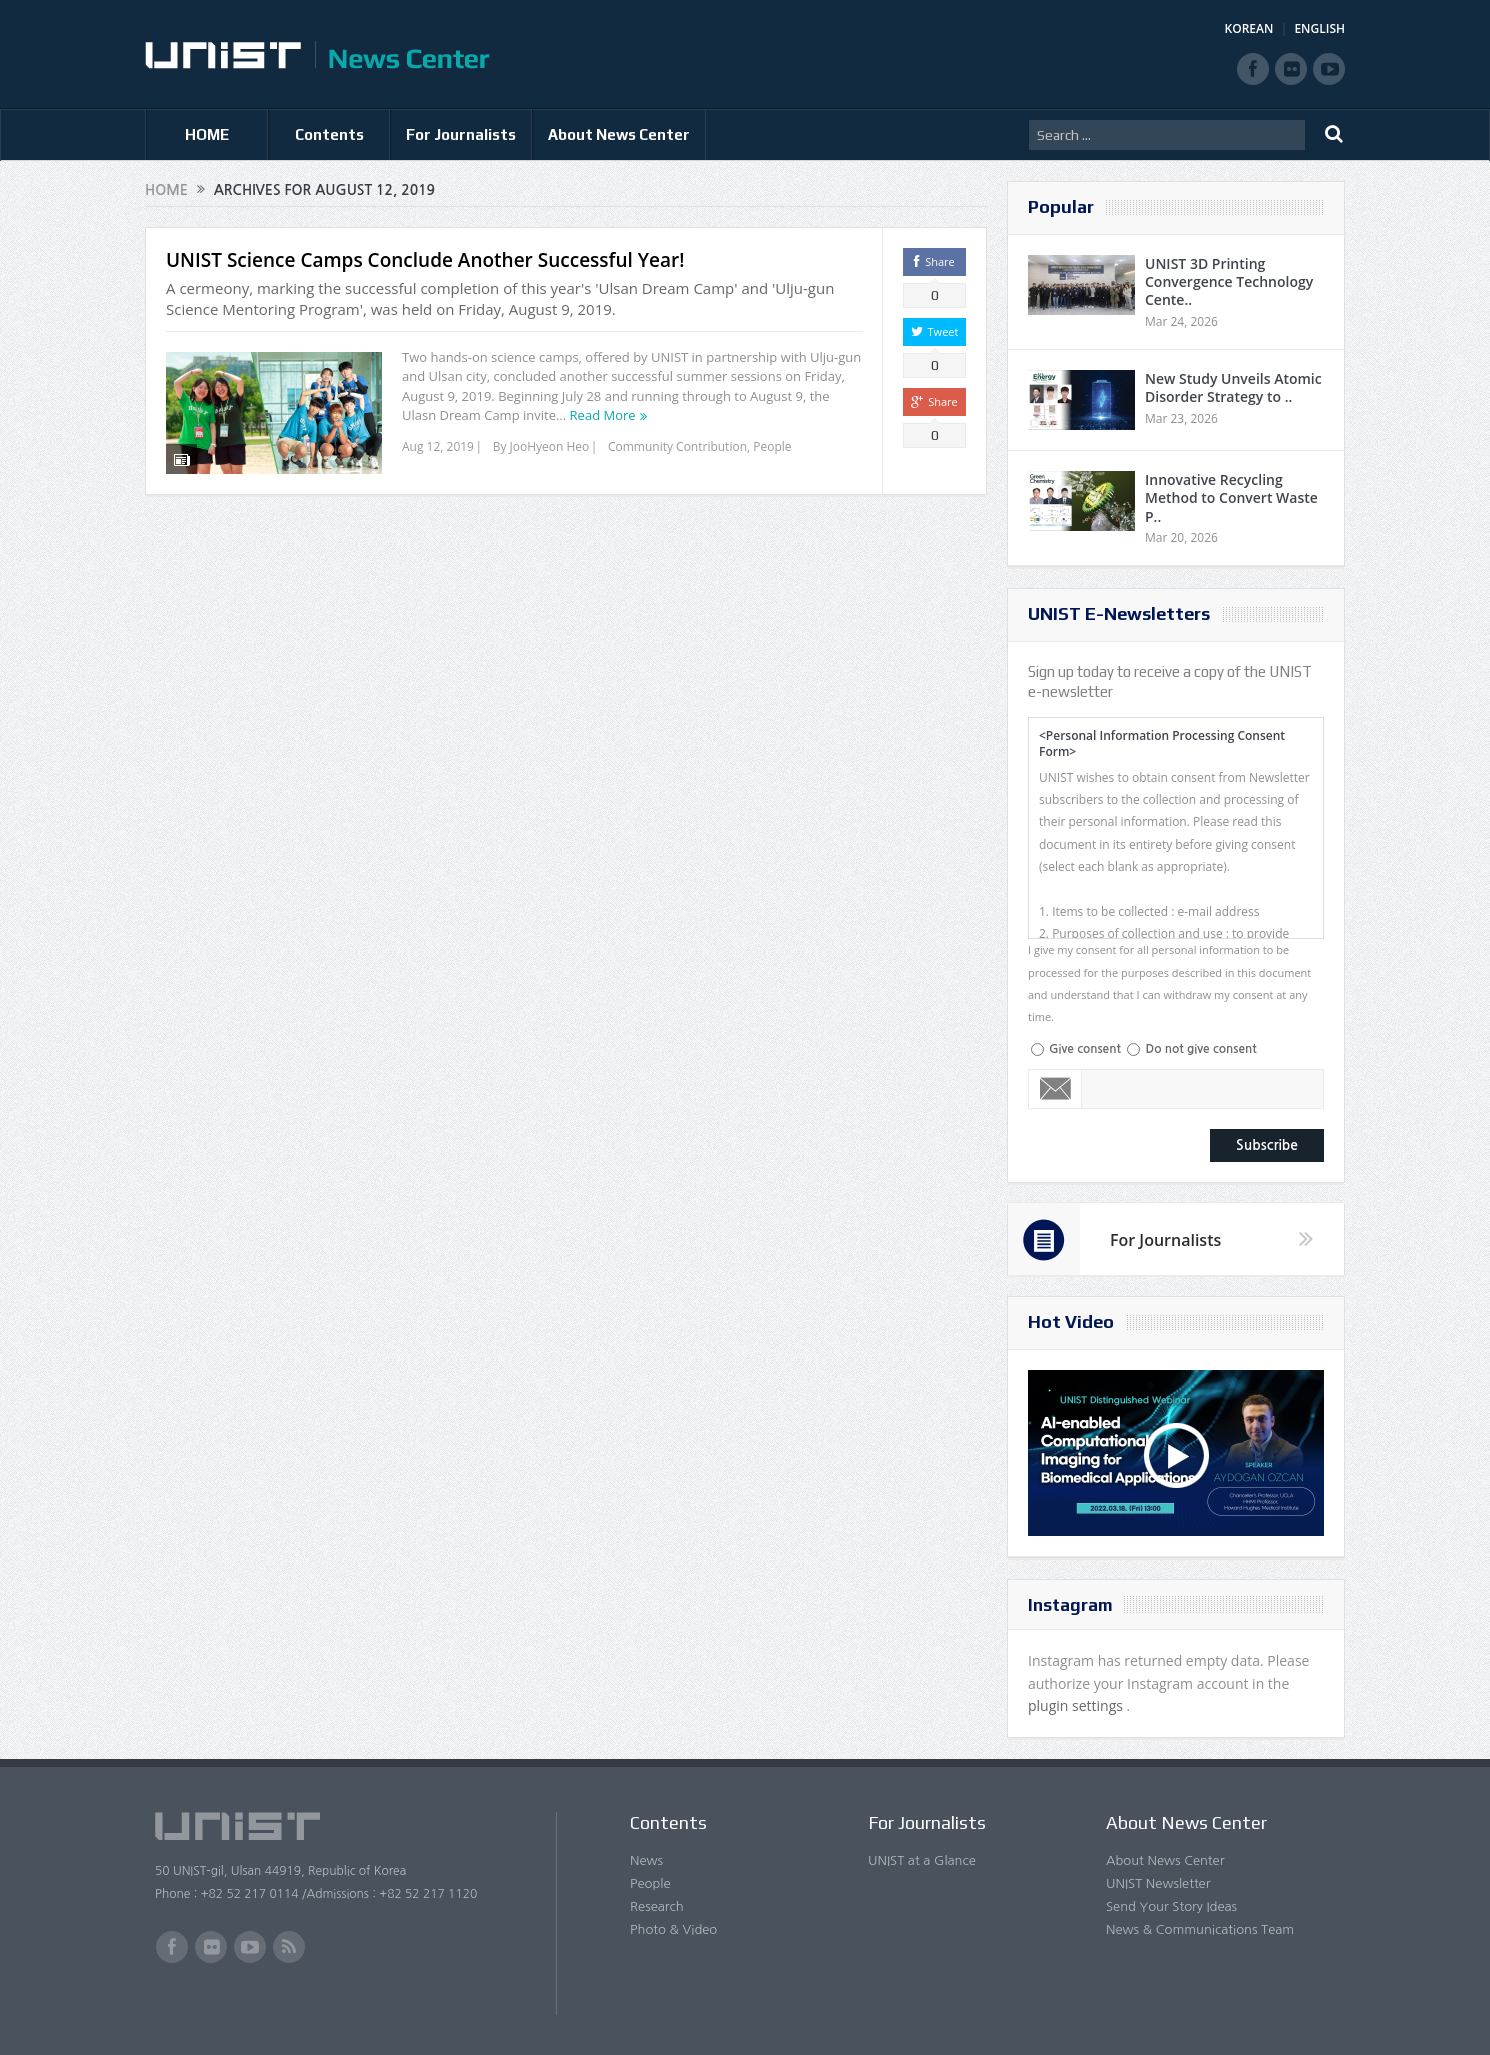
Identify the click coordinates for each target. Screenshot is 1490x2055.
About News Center (619, 134)
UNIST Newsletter (1158, 1883)
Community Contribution (677, 446)
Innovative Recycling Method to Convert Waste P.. (1231, 497)
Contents (329, 134)
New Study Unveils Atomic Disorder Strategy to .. (1233, 387)
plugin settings (1077, 1705)
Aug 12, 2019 (438, 446)
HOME (207, 134)
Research (657, 1906)
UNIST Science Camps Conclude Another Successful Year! (425, 260)
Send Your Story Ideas (1171, 1906)
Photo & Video (673, 1929)
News (646, 1860)
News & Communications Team (1200, 1929)
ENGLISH (1319, 28)
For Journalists (461, 134)
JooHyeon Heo (550, 446)
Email (1055, 1089)
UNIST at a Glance (922, 1860)
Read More (603, 415)
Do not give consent (1200, 1049)
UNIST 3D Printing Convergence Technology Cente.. (1229, 281)
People (772, 446)
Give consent (1085, 1049)
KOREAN (1249, 28)
